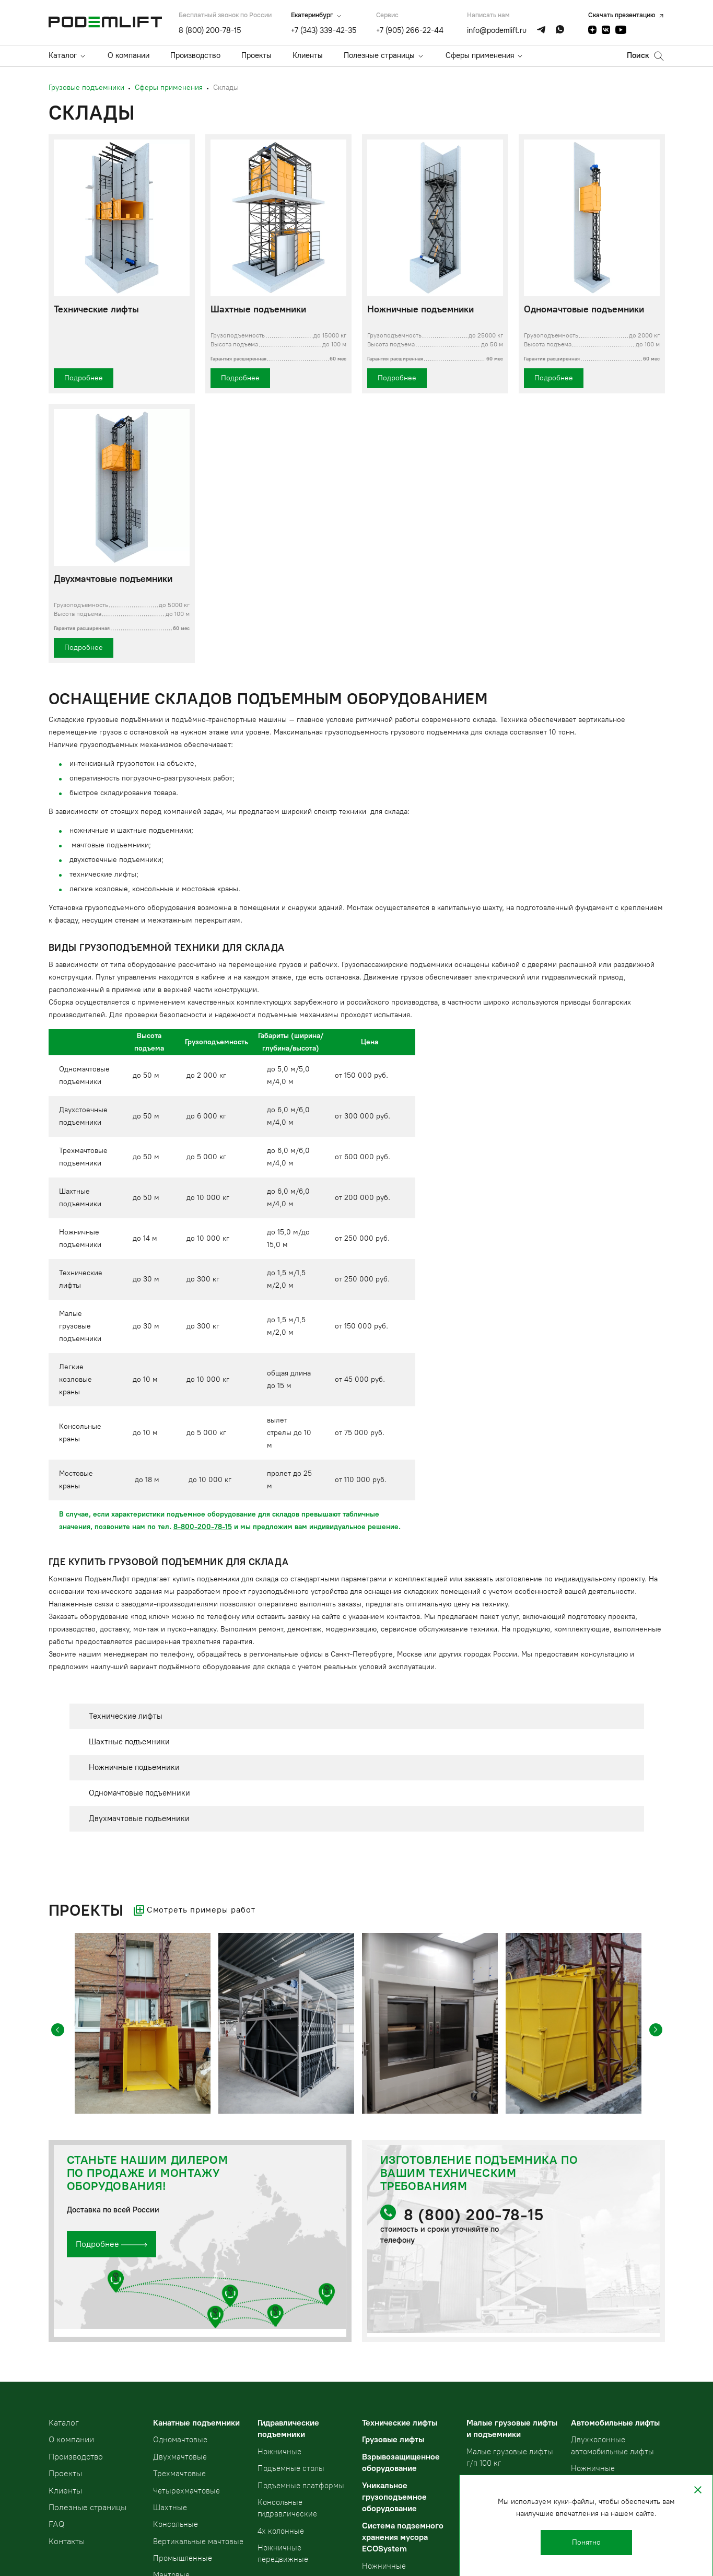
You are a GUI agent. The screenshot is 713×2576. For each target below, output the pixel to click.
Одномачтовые (180, 2439)
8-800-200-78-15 (202, 1526)
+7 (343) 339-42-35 (324, 30)
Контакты (67, 2541)
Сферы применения (480, 55)
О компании (128, 55)
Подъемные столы (291, 2468)
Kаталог (64, 2423)
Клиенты (308, 55)
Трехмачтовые (179, 2473)
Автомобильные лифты (615, 2423)
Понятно (586, 2542)
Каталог (63, 55)
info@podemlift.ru (497, 30)
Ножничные (279, 2451)
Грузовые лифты (393, 2439)
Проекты (256, 55)
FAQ (56, 2524)
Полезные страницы (379, 55)
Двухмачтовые (180, 2457)
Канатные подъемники (196, 2423)
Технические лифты (399, 2423)
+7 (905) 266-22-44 (409, 30)
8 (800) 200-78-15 (210, 30)
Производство (195, 55)
